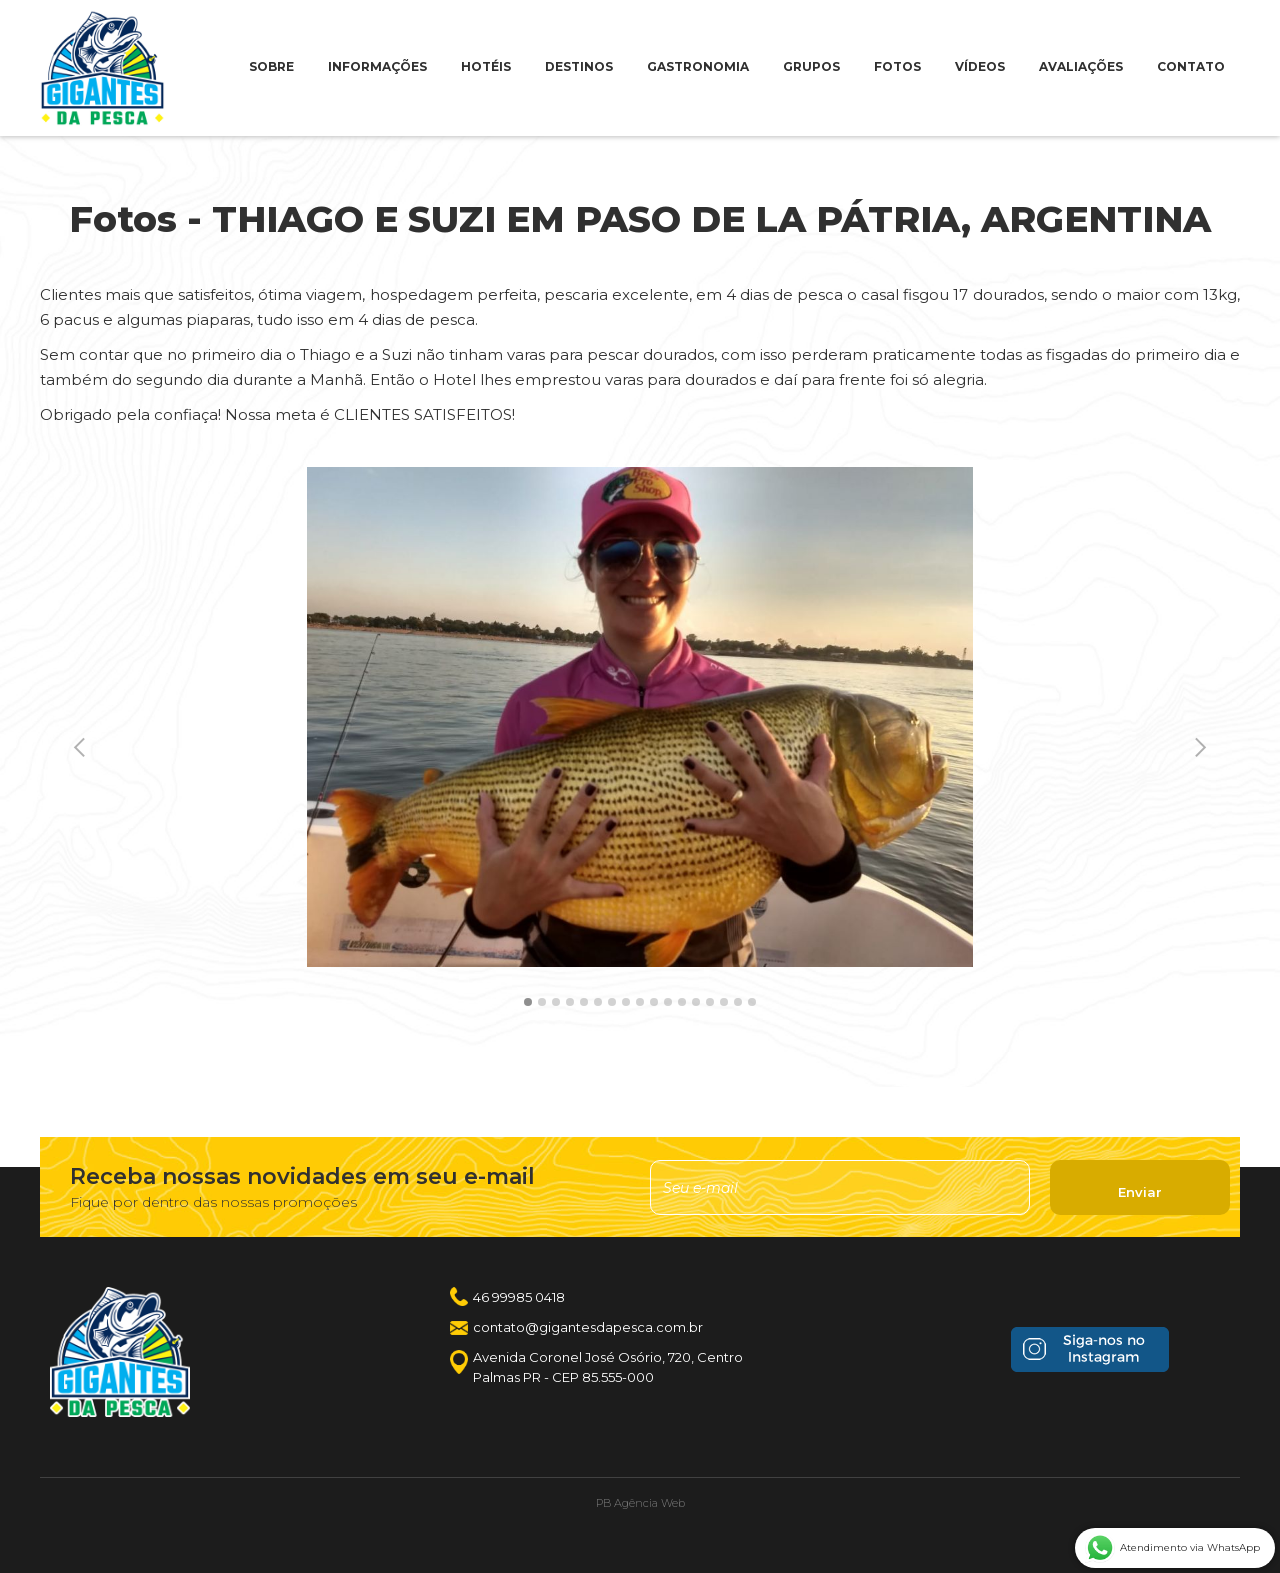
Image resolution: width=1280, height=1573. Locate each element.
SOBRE (271, 66)
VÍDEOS (980, 66)
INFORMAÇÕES (377, 66)
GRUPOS (811, 66)
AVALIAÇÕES (1081, 66)
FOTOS (897, 66)
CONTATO (1191, 66)
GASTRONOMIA (698, 66)
